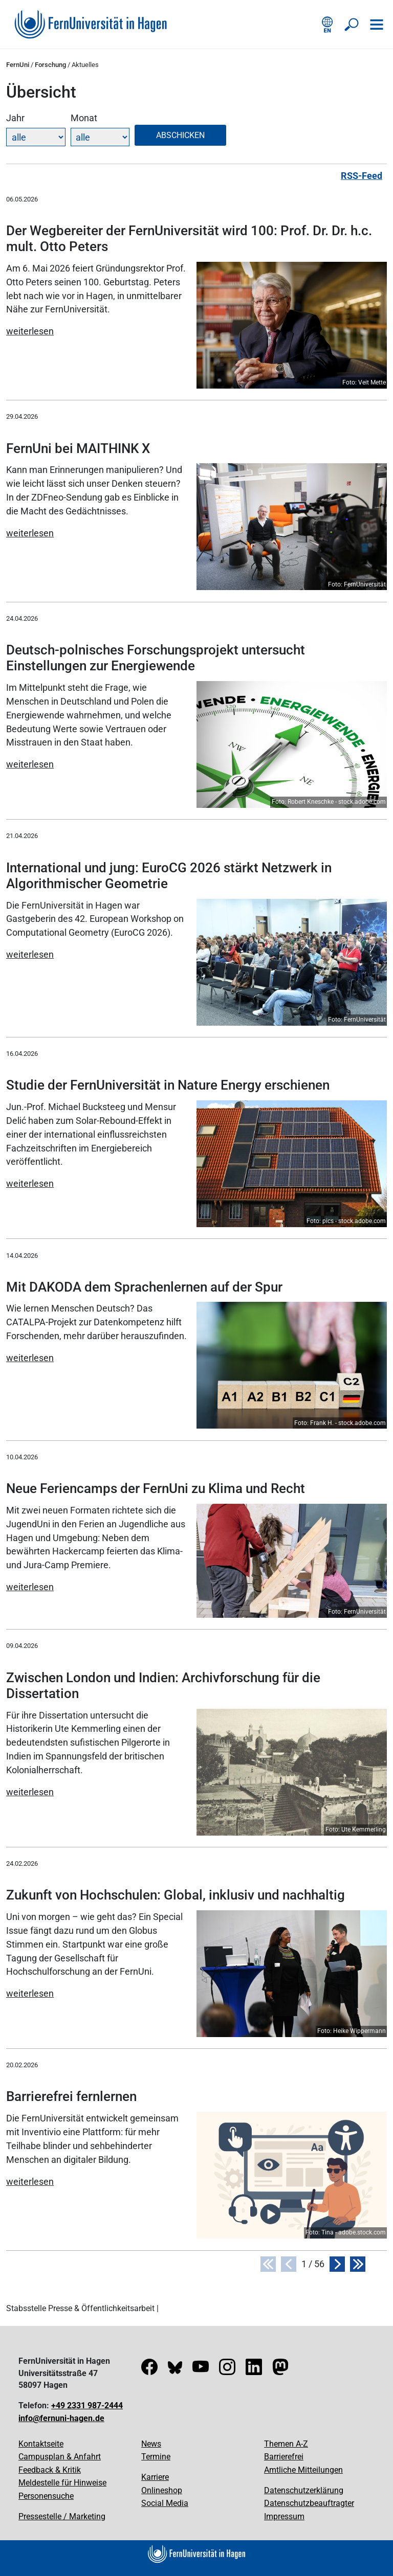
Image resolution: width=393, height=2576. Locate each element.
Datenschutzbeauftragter (309, 2503)
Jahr (15, 117)
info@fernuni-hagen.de (61, 2418)
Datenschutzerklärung (303, 2490)
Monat (84, 117)
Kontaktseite (40, 2444)
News (151, 2444)
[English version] (327, 24)
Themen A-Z (286, 2444)
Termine (155, 2456)
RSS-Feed (361, 175)
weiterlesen (30, 331)
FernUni (17, 65)
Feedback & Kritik (49, 2470)
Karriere (155, 2477)
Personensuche (46, 2496)
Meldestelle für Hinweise (62, 2483)
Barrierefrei (283, 2456)
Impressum (284, 2516)
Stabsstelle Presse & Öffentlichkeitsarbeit (80, 2308)
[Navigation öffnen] (376, 24)
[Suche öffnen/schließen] (352, 24)
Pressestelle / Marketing (61, 2516)
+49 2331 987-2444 (87, 2405)
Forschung (50, 65)
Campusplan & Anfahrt (59, 2456)
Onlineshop (161, 2490)
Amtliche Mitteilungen (303, 2470)
